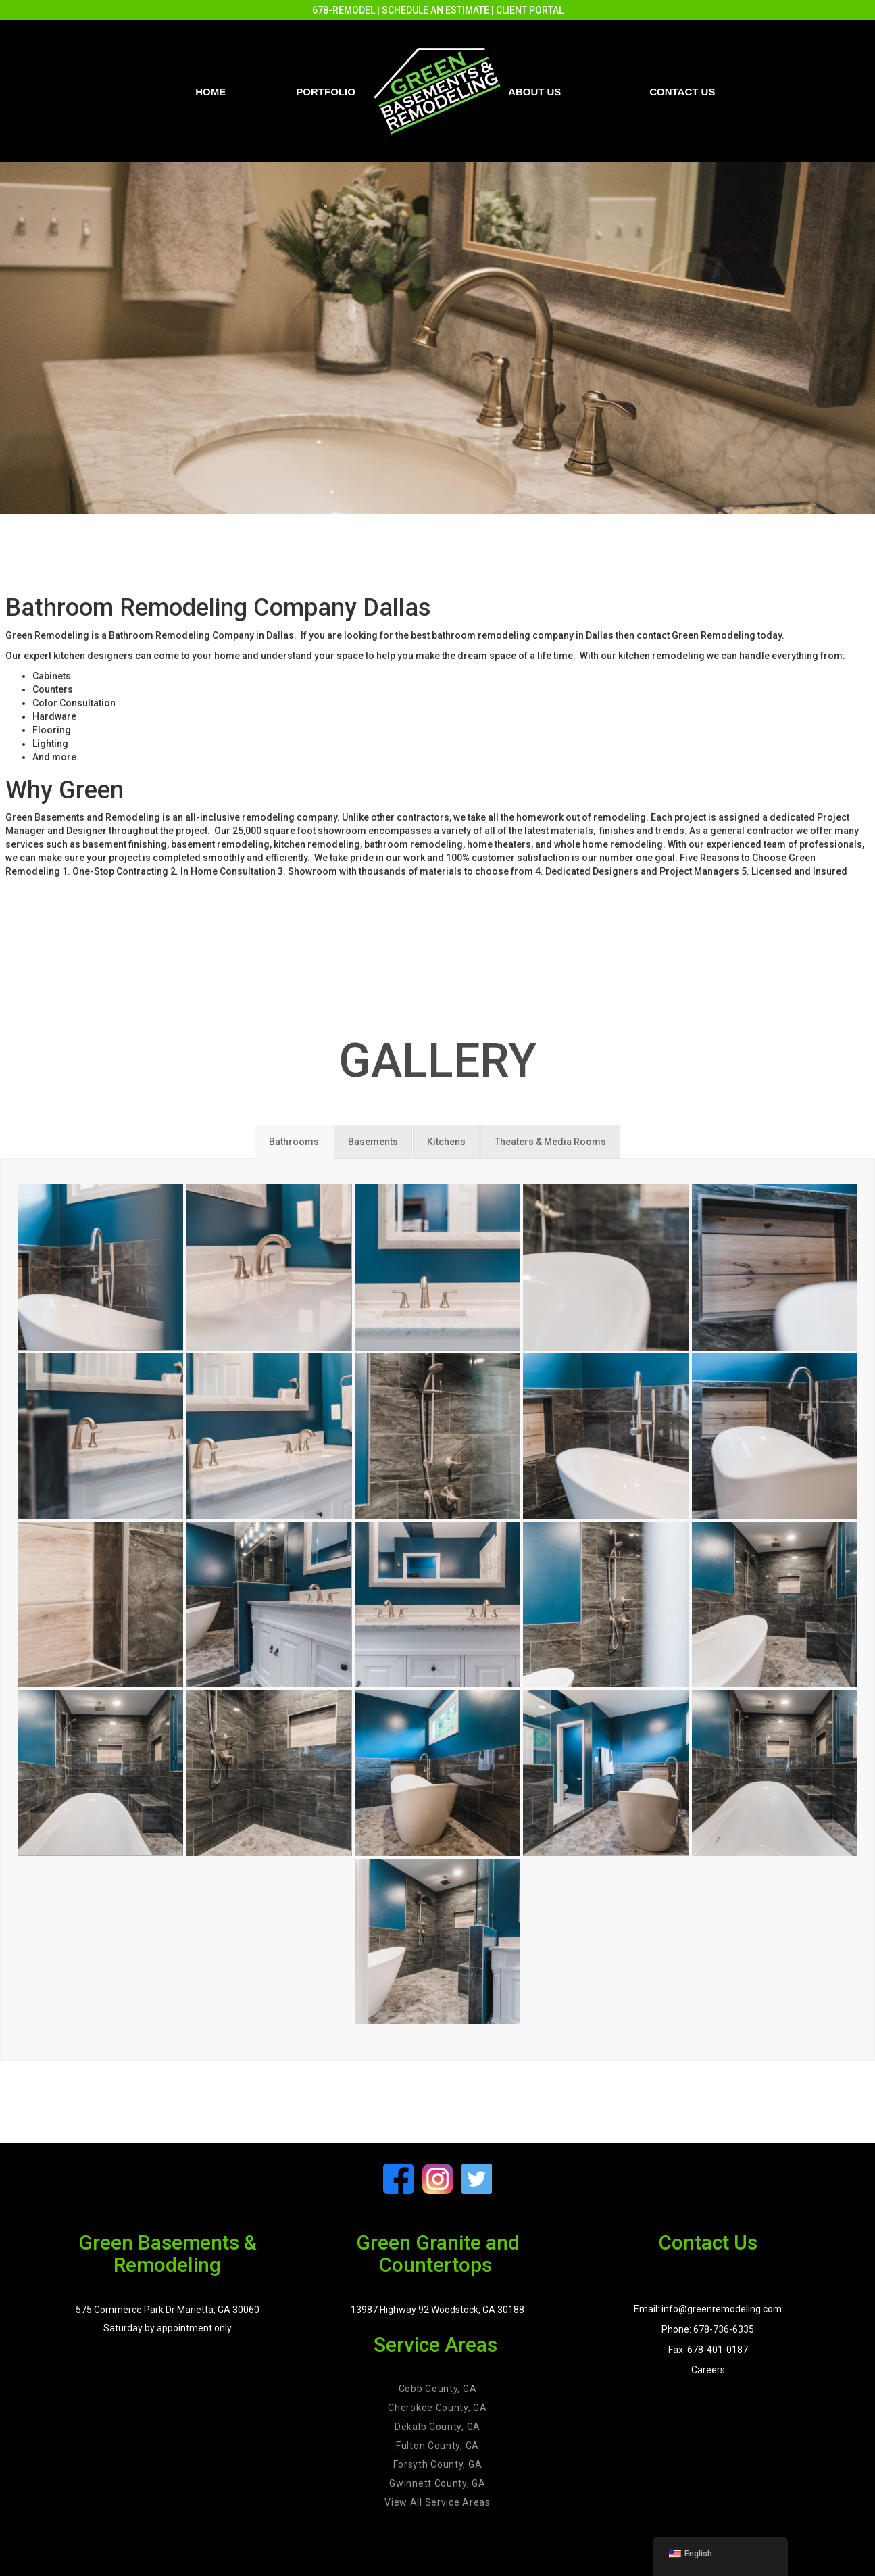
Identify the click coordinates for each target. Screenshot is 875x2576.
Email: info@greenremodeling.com (708, 2309)
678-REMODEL (343, 10)
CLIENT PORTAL (530, 10)
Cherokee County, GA (437, 2407)
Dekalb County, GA (437, 2426)
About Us (534, 91)
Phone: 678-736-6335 (707, 2329)
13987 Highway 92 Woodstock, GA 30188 (437, 2309)
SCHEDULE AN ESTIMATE (435, 10)
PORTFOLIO (325, 91)
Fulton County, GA (437, 2445)
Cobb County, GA (438, 2388)
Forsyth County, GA (437, 2464)
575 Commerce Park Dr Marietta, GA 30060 (167, 2309)
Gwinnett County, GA (437, 2483)
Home (210, 91)
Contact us (682, 91)
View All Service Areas (437, 2502)
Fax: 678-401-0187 (708, 2349)
